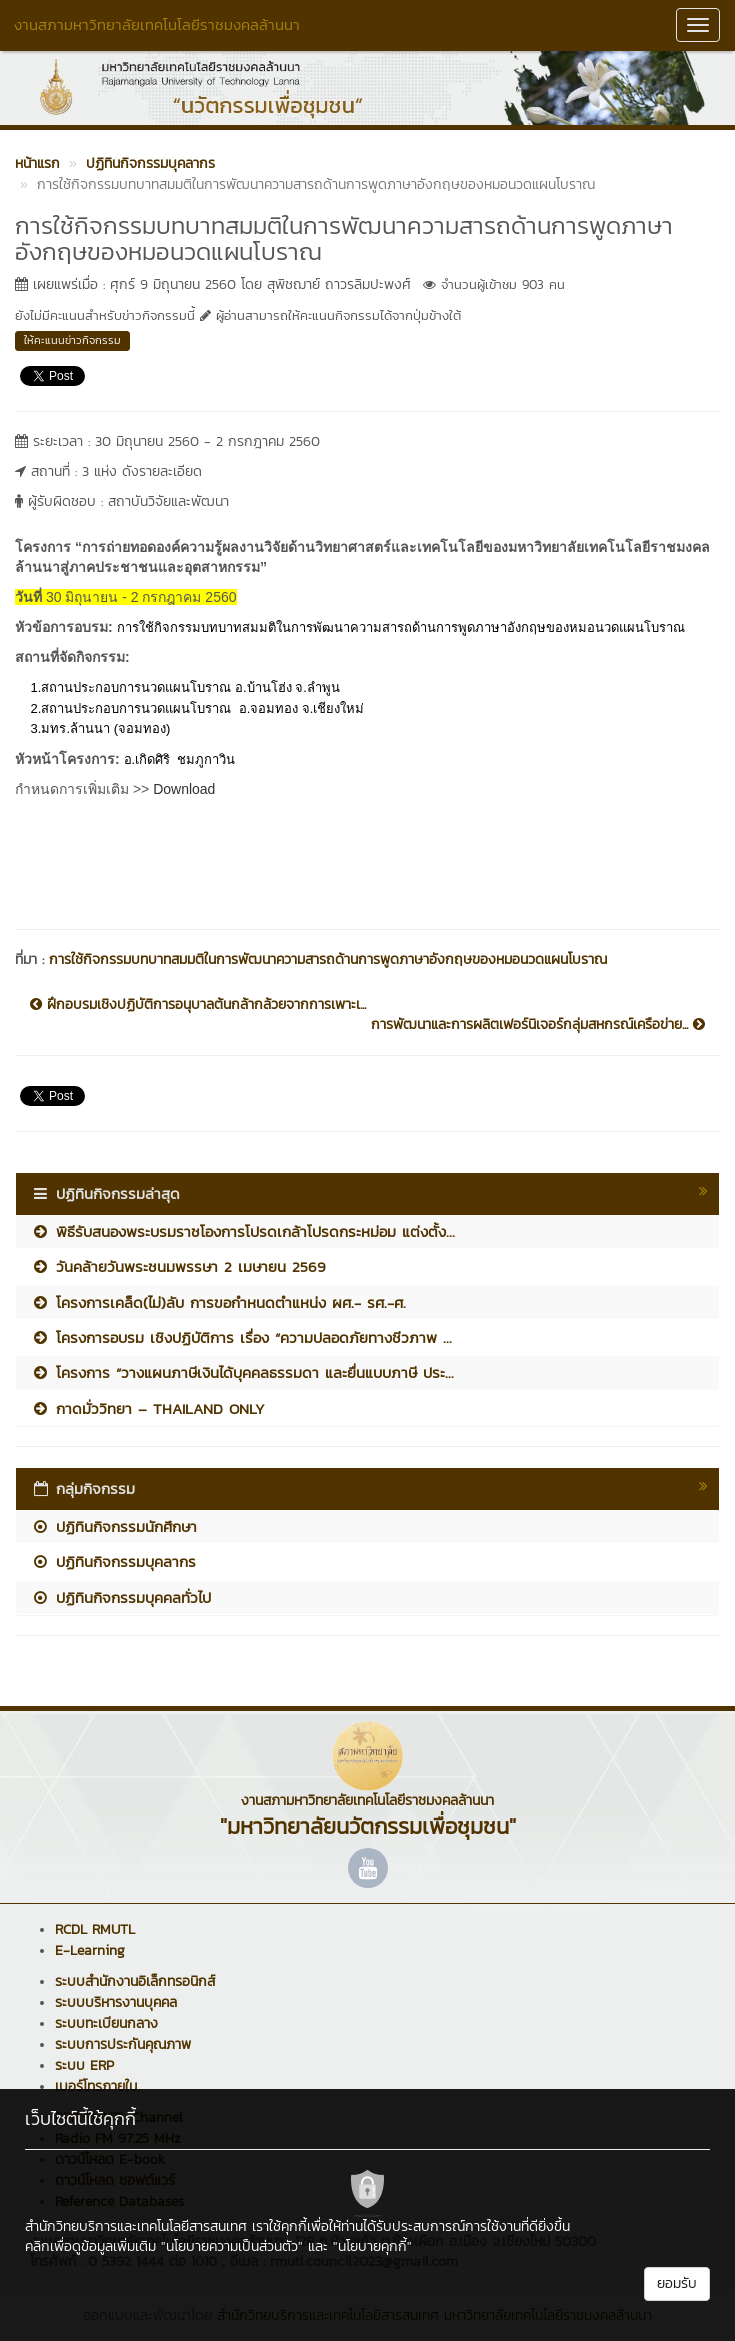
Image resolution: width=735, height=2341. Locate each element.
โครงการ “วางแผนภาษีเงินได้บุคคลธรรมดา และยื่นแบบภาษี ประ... (242, 1372)
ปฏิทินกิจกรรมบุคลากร (113, 1561)
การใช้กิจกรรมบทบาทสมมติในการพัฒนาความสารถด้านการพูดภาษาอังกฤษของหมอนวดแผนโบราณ (328, 959)
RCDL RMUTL (95, 1929)
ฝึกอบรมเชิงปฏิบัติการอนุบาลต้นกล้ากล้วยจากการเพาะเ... (198, 1005)
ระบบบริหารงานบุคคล (116, 2002)
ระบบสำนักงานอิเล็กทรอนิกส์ (135, 1981)
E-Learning (90, 1950)
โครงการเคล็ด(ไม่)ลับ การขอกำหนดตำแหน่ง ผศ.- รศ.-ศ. (218, 1302)
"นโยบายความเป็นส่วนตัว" (232, 2246)
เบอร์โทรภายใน (96, 2086)
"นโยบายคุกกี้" (372, 2246)
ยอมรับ (677, 2283)
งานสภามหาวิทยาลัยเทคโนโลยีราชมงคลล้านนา (157, 24)
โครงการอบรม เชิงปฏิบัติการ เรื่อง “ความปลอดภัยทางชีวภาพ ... (241, 1337)
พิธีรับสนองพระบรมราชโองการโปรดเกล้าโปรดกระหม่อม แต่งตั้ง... (243, 1231)
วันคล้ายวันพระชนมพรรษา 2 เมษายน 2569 (178, 1266)
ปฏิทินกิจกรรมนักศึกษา (114, 1526)
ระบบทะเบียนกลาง (106, 2023)
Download (184, 789)
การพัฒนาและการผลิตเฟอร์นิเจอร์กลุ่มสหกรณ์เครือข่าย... (538, 1025)
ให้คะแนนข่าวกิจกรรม (72, 340)
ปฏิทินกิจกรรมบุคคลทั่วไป (121, 1597)
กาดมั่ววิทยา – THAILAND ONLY (148, 1408)
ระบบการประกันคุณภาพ (123, 2044)
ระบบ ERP (84, 2065)
